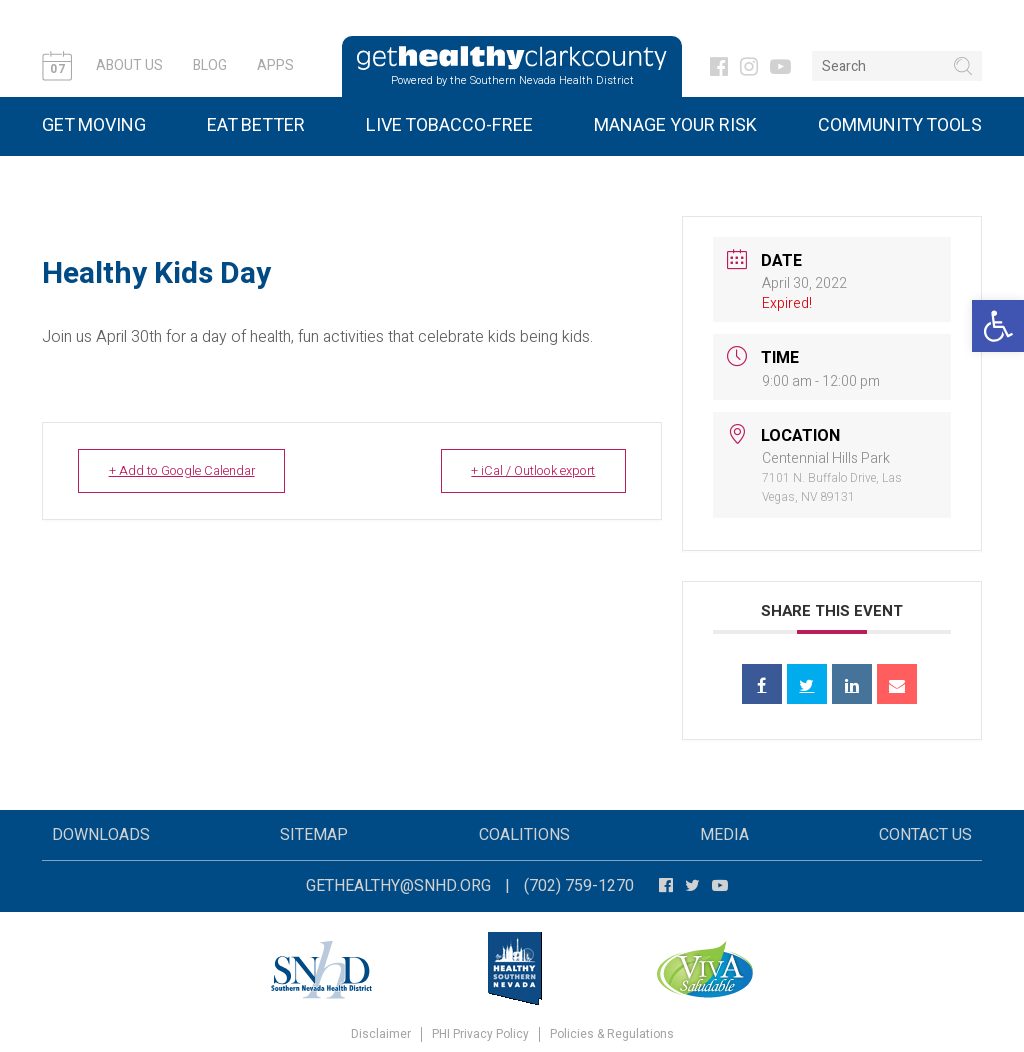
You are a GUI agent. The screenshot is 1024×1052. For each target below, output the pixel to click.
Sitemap (314, 835)
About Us (129, 65)
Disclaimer (381, 1034)
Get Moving (94, 125)
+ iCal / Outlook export (526, 470)
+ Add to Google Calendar (189, 470)
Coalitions (524, 835)
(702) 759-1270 (579, 886)
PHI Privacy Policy (480, 1034)
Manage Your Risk (675, 125)
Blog (210, 65)
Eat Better (256, 125)
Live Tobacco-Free (449, 125)
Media (724, 835)
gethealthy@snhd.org (398, 886)
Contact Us (925, 835)
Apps (275, 65)
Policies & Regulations (612, 1034)
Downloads (101, 835)
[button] (998, 326)
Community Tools (900, 125)
